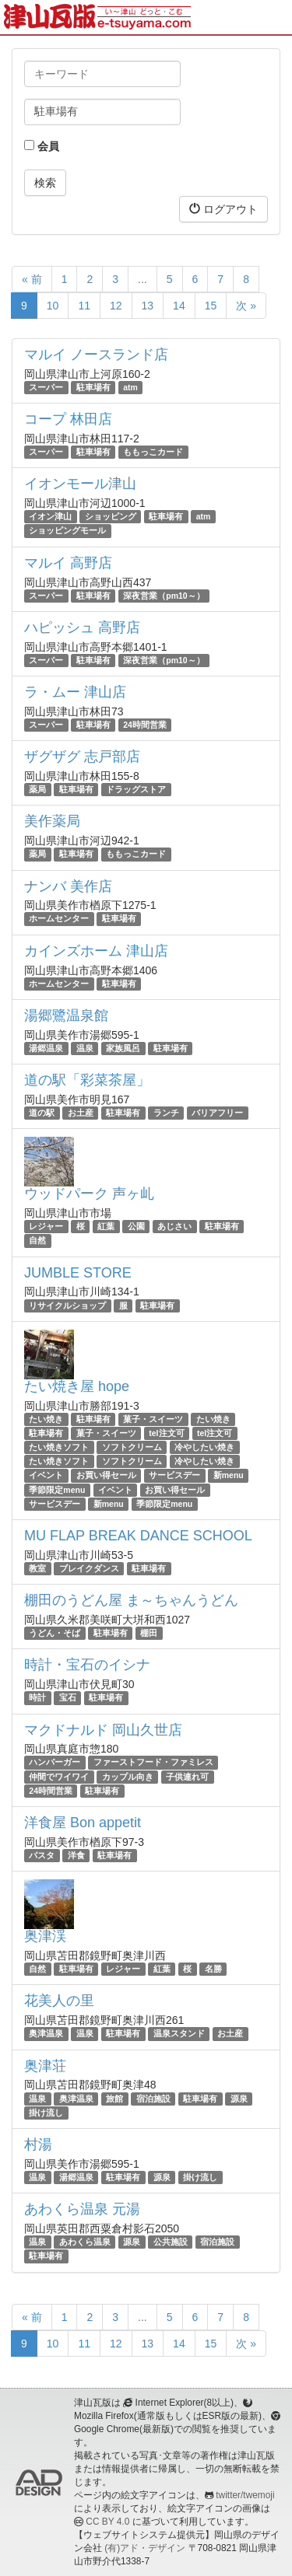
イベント (46, 1475)
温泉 (84, 1048)
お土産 (80, 1112)
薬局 (37, 789)
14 (179, 305)
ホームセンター (59, 919)
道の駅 (42, 1112)
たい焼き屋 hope (76, 1386)
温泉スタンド (179, 2033)
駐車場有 (93, 387)
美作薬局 (52, 821)
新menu (228, 1475)
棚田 (148, 1633)
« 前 (32, 279)
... (142, 279)
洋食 (76, 1855)
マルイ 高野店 (68, 563)
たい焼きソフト (59, 1447)
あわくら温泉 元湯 (82, 2209)
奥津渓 (45, 1936)
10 (53, 305)
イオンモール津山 (80, 483)
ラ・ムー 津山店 (75, 692)
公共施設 (170, 2241)
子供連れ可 (187, 1776)
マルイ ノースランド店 (96, 354)
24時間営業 (145, 724)
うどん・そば (54, 1633)
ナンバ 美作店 (68, 886)
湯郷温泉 (46, 1048)
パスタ (42, 1855)
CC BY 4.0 (107, 2521)
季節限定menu (57, 1489)
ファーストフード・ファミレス (153, 1762)
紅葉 (105, 1226)
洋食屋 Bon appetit (82, 1822)
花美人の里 (59, 2000)
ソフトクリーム (132, 1447)
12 (116, 305)
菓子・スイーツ (153, 1419)
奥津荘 (45, 2066)
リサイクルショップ (67, 1305)
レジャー (46, 1226)
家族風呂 (123, 1048)
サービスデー (174, 1475)
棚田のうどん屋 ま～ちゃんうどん (131, 1600)
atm (130, 387)
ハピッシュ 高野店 (82, 627)
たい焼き (46, 1419)
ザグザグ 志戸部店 (82, 756)
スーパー (46, 387)
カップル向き (127, 1776)
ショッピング (110, 516)
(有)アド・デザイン (144, 2548)
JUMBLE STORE (78, 1273)
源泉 (239, 2098)
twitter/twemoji (245, 2495)
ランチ (166, 1112)
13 (148, 305)
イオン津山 (50, 516)
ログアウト (223, 208)
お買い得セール (106, 1475)
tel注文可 (166, 1433)
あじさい (174, 1226)
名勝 (213, 1968)
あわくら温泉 (85, 2241)
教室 (37, 1568)
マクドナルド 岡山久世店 (103, 1730)
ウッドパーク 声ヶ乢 (89, 1193)
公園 (136, 1226)
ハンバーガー (54, 1762)
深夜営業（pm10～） (163, 595)
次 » (246, 305)
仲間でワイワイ (59, 1776)
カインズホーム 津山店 (96, 951)
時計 (37, 1697)
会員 (41, 146)
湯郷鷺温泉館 (66, 1015)
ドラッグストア (136, 789)
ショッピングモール (67, 531)
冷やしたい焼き (204, 1447)
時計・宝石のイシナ (87, 1664)
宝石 (67, 1697)
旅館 (114, 2098)
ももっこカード (153, 451)
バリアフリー (217, 1112)
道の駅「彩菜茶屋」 (87, 1080)
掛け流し (46, 2112)
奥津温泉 (46, 2033)
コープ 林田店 (68, 419)
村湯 (38, 2144)
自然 (37, 1240)
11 (84, 305)
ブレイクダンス (89, 1568)
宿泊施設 (153, 2098)
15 (211, 305)
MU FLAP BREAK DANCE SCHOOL (138, 1535)
